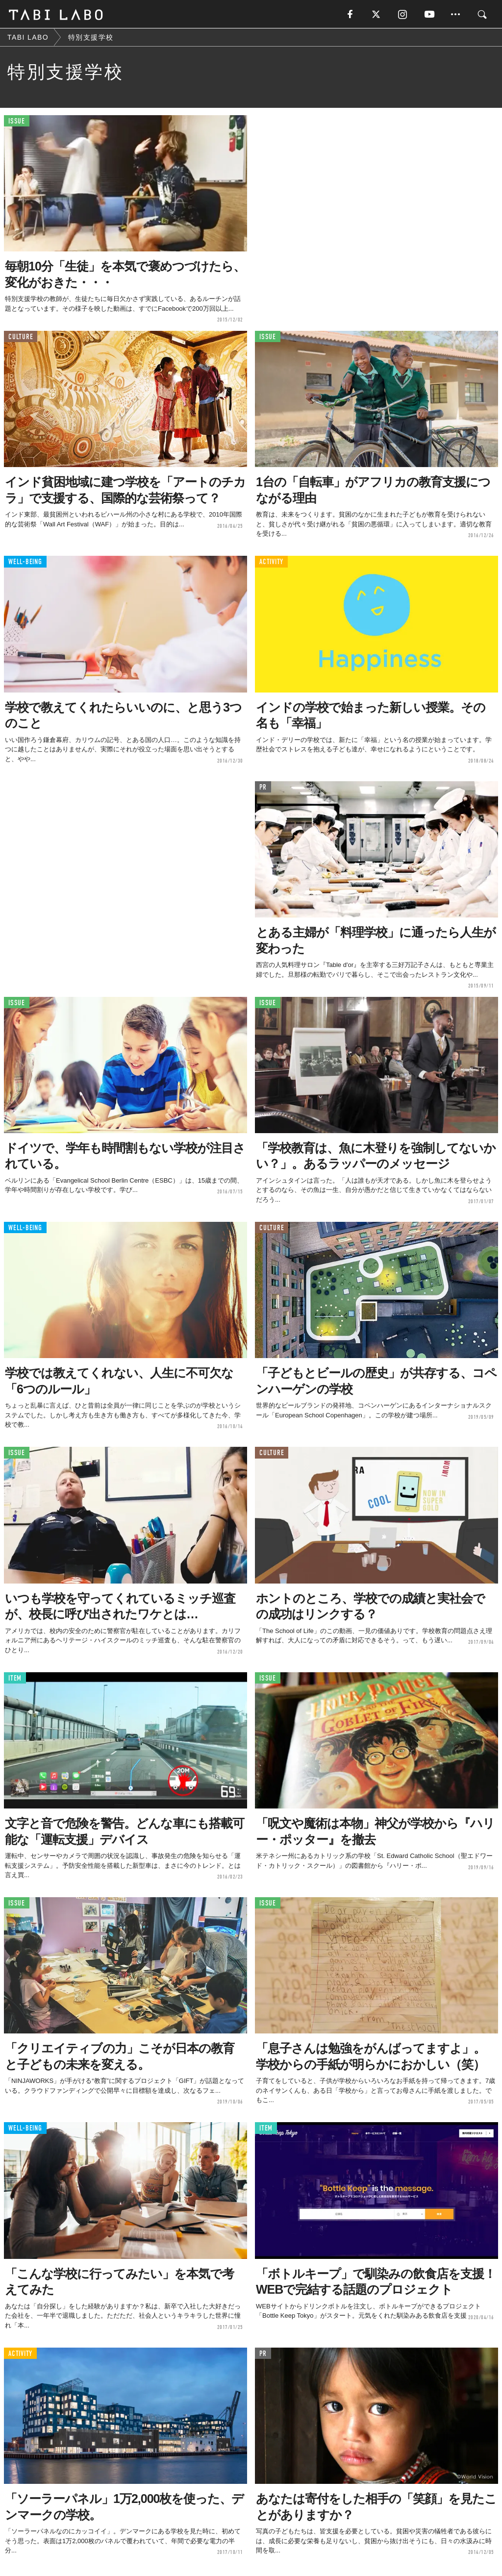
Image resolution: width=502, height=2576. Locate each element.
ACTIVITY (271, 563)
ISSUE (16, 122)
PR (263, 788)
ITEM (15, 1679)
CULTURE (20, 337)
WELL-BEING (25, 563)
